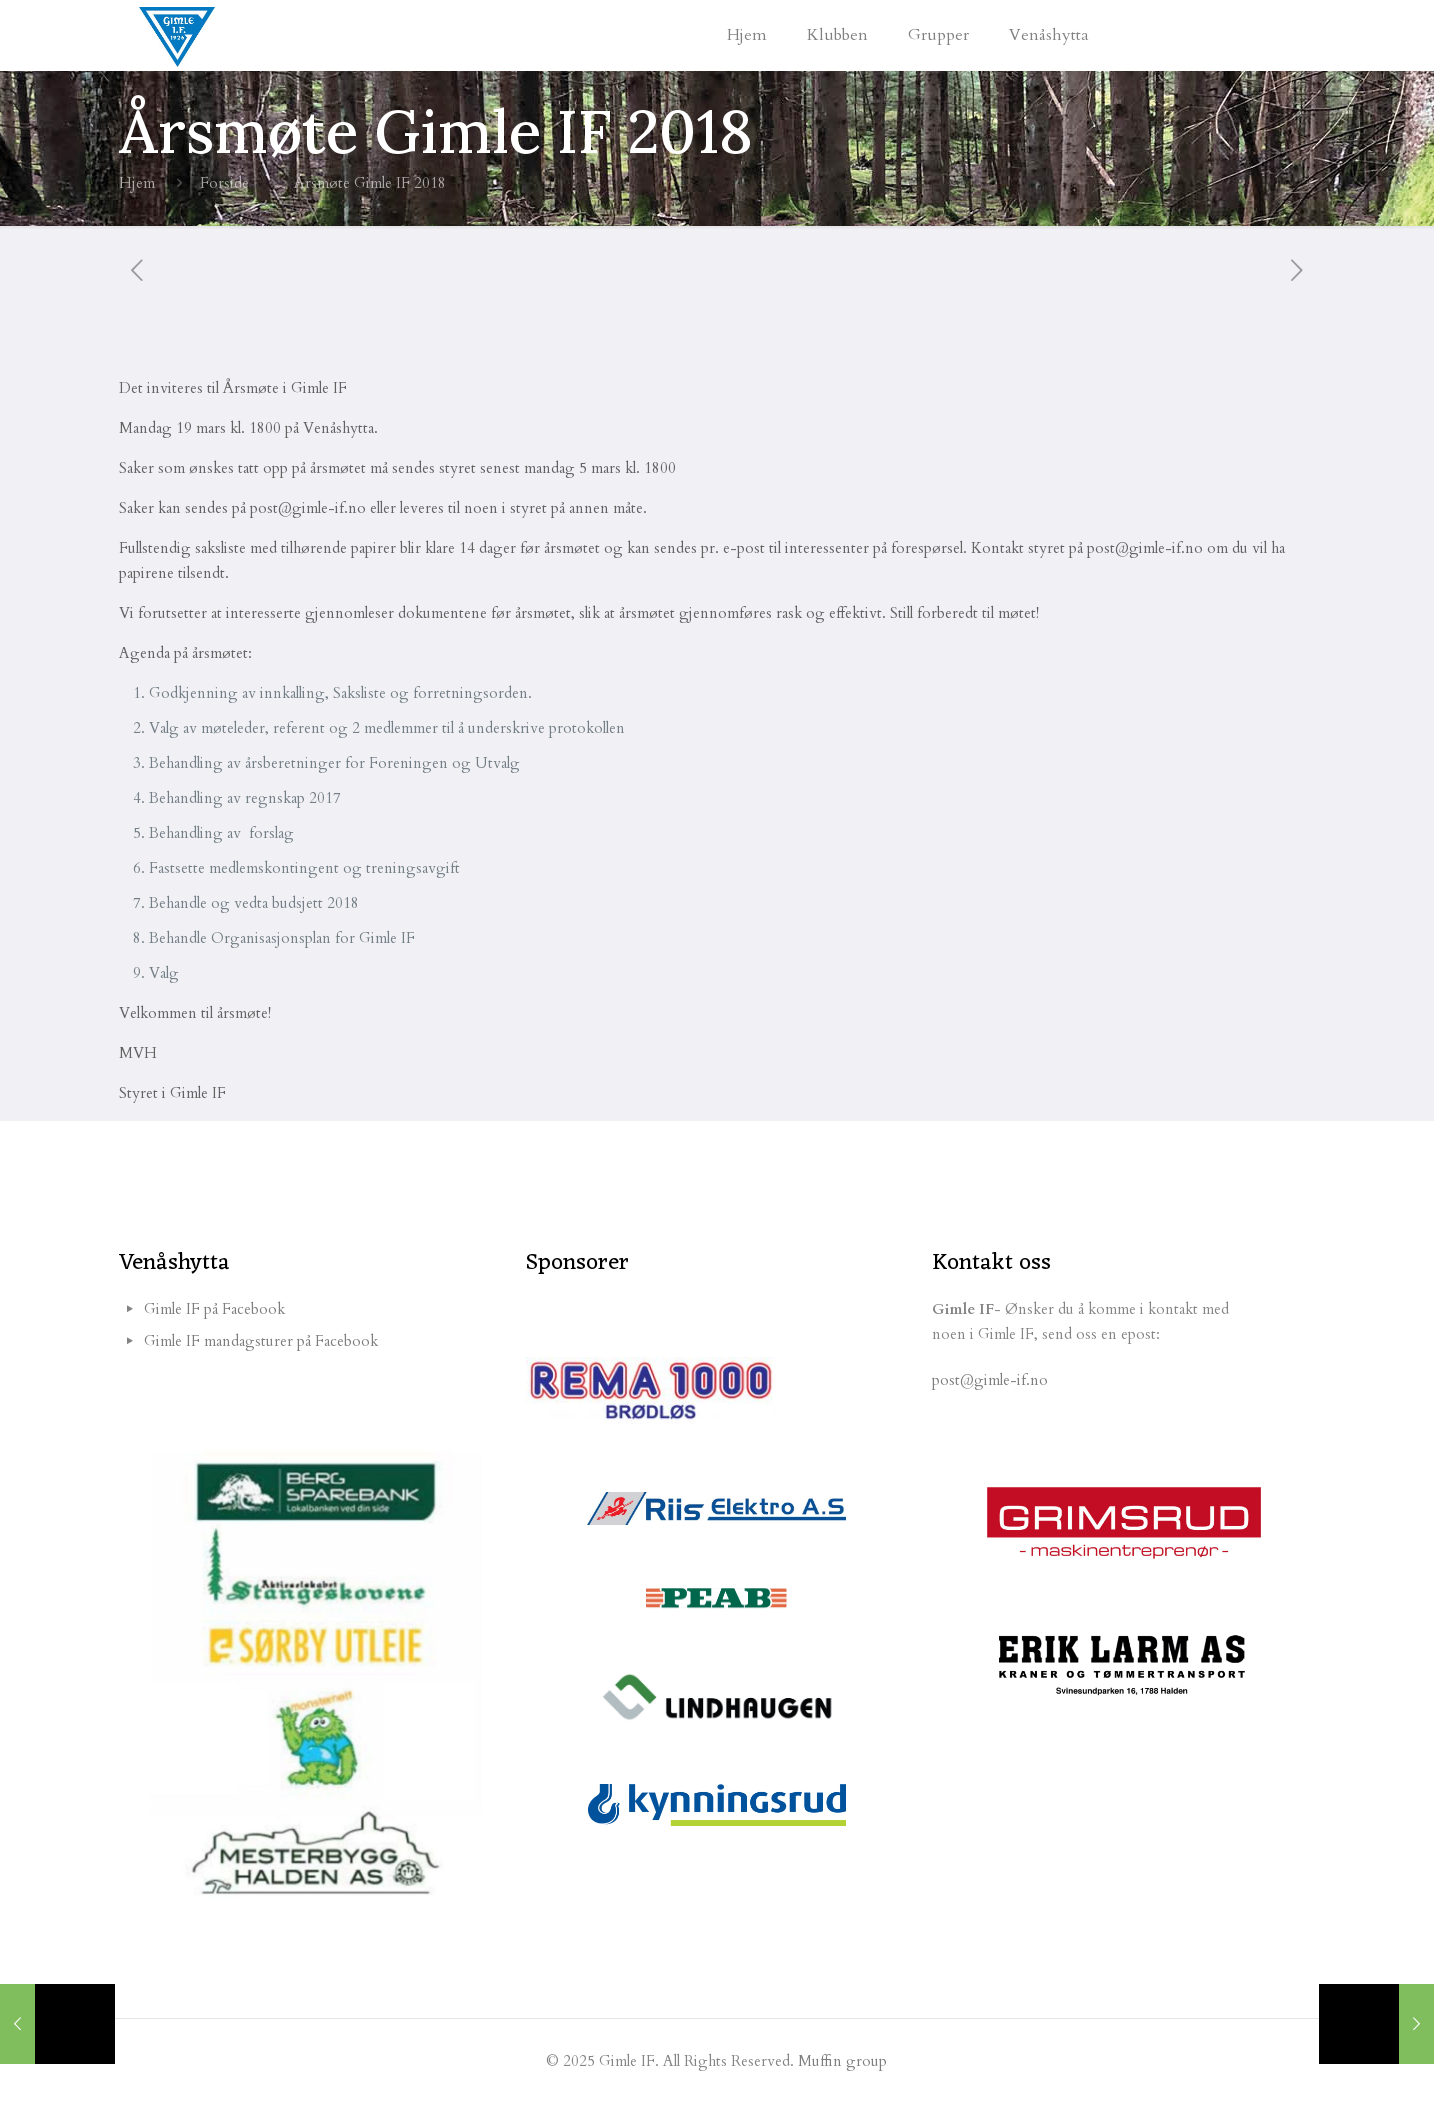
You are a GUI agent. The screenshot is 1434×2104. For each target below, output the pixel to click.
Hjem (137, 183)
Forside (224, 183)
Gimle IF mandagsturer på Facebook (261, 1341)
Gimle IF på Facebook (214, 1309)
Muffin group (842, 2061)
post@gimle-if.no (990, 1380)
